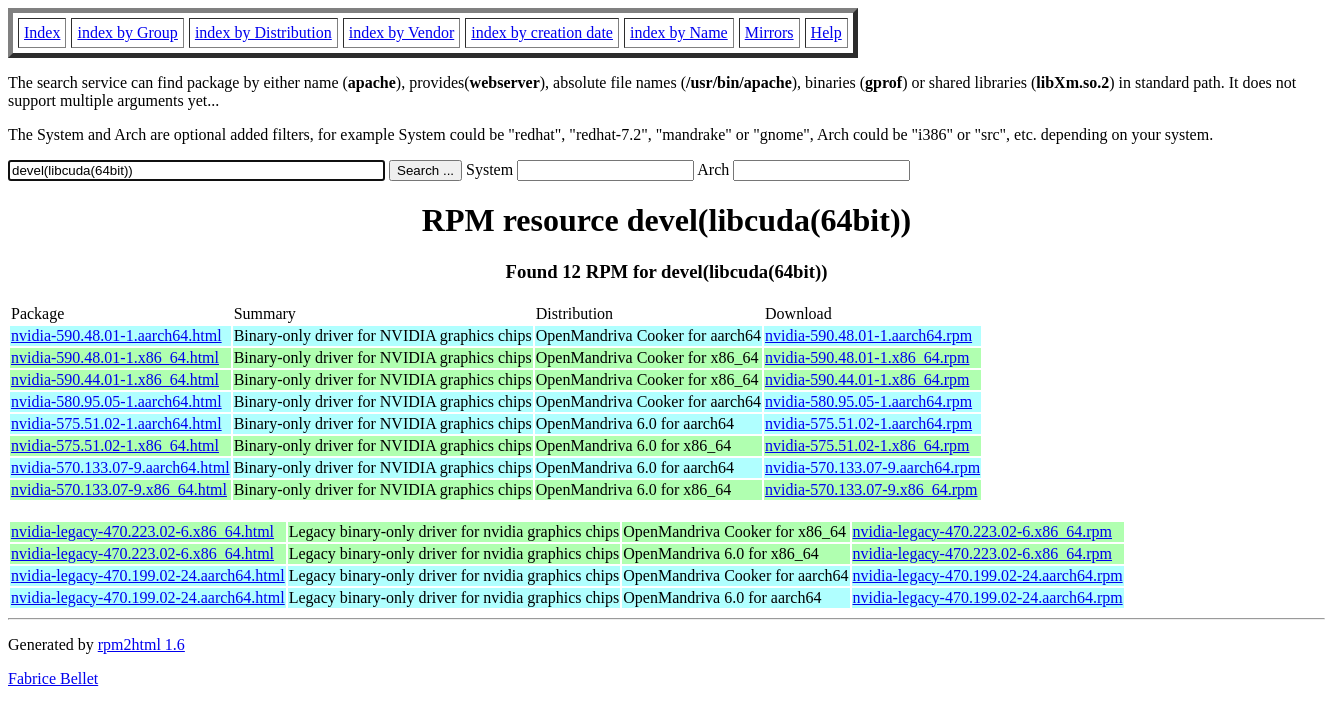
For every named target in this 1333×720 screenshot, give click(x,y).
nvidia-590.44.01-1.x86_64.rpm (867, 379)
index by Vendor (401, 32)
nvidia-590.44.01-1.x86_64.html (115, 379)
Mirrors (769, 32)
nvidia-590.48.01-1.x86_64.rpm (867, 357)
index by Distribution (263, 32)
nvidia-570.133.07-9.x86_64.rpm (871, 489)
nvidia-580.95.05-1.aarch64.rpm (868, 401)
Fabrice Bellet (53, 678)
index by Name (679, 32)
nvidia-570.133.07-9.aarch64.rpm (872, 467)
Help (826, 32)
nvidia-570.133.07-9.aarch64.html (120, 467)
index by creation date (542, 32)
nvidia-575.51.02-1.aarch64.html (116, 423)
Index (42, 32)
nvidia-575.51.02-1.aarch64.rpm (868, 423)
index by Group (127, 32)
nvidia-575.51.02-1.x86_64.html (115, 445)
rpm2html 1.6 (141, 644)
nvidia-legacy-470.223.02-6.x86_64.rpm (983, 531)
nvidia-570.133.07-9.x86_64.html (119, 489)
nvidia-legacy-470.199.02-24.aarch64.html (148, 575)
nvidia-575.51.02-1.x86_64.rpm (867, 445)
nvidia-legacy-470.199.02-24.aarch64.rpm (988, 575)
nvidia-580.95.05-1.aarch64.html (116, 401)
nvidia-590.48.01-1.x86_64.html (115, 357)
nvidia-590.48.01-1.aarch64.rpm (868, 335)
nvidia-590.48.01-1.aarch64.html (116, 335)
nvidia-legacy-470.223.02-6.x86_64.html (142, 531)
